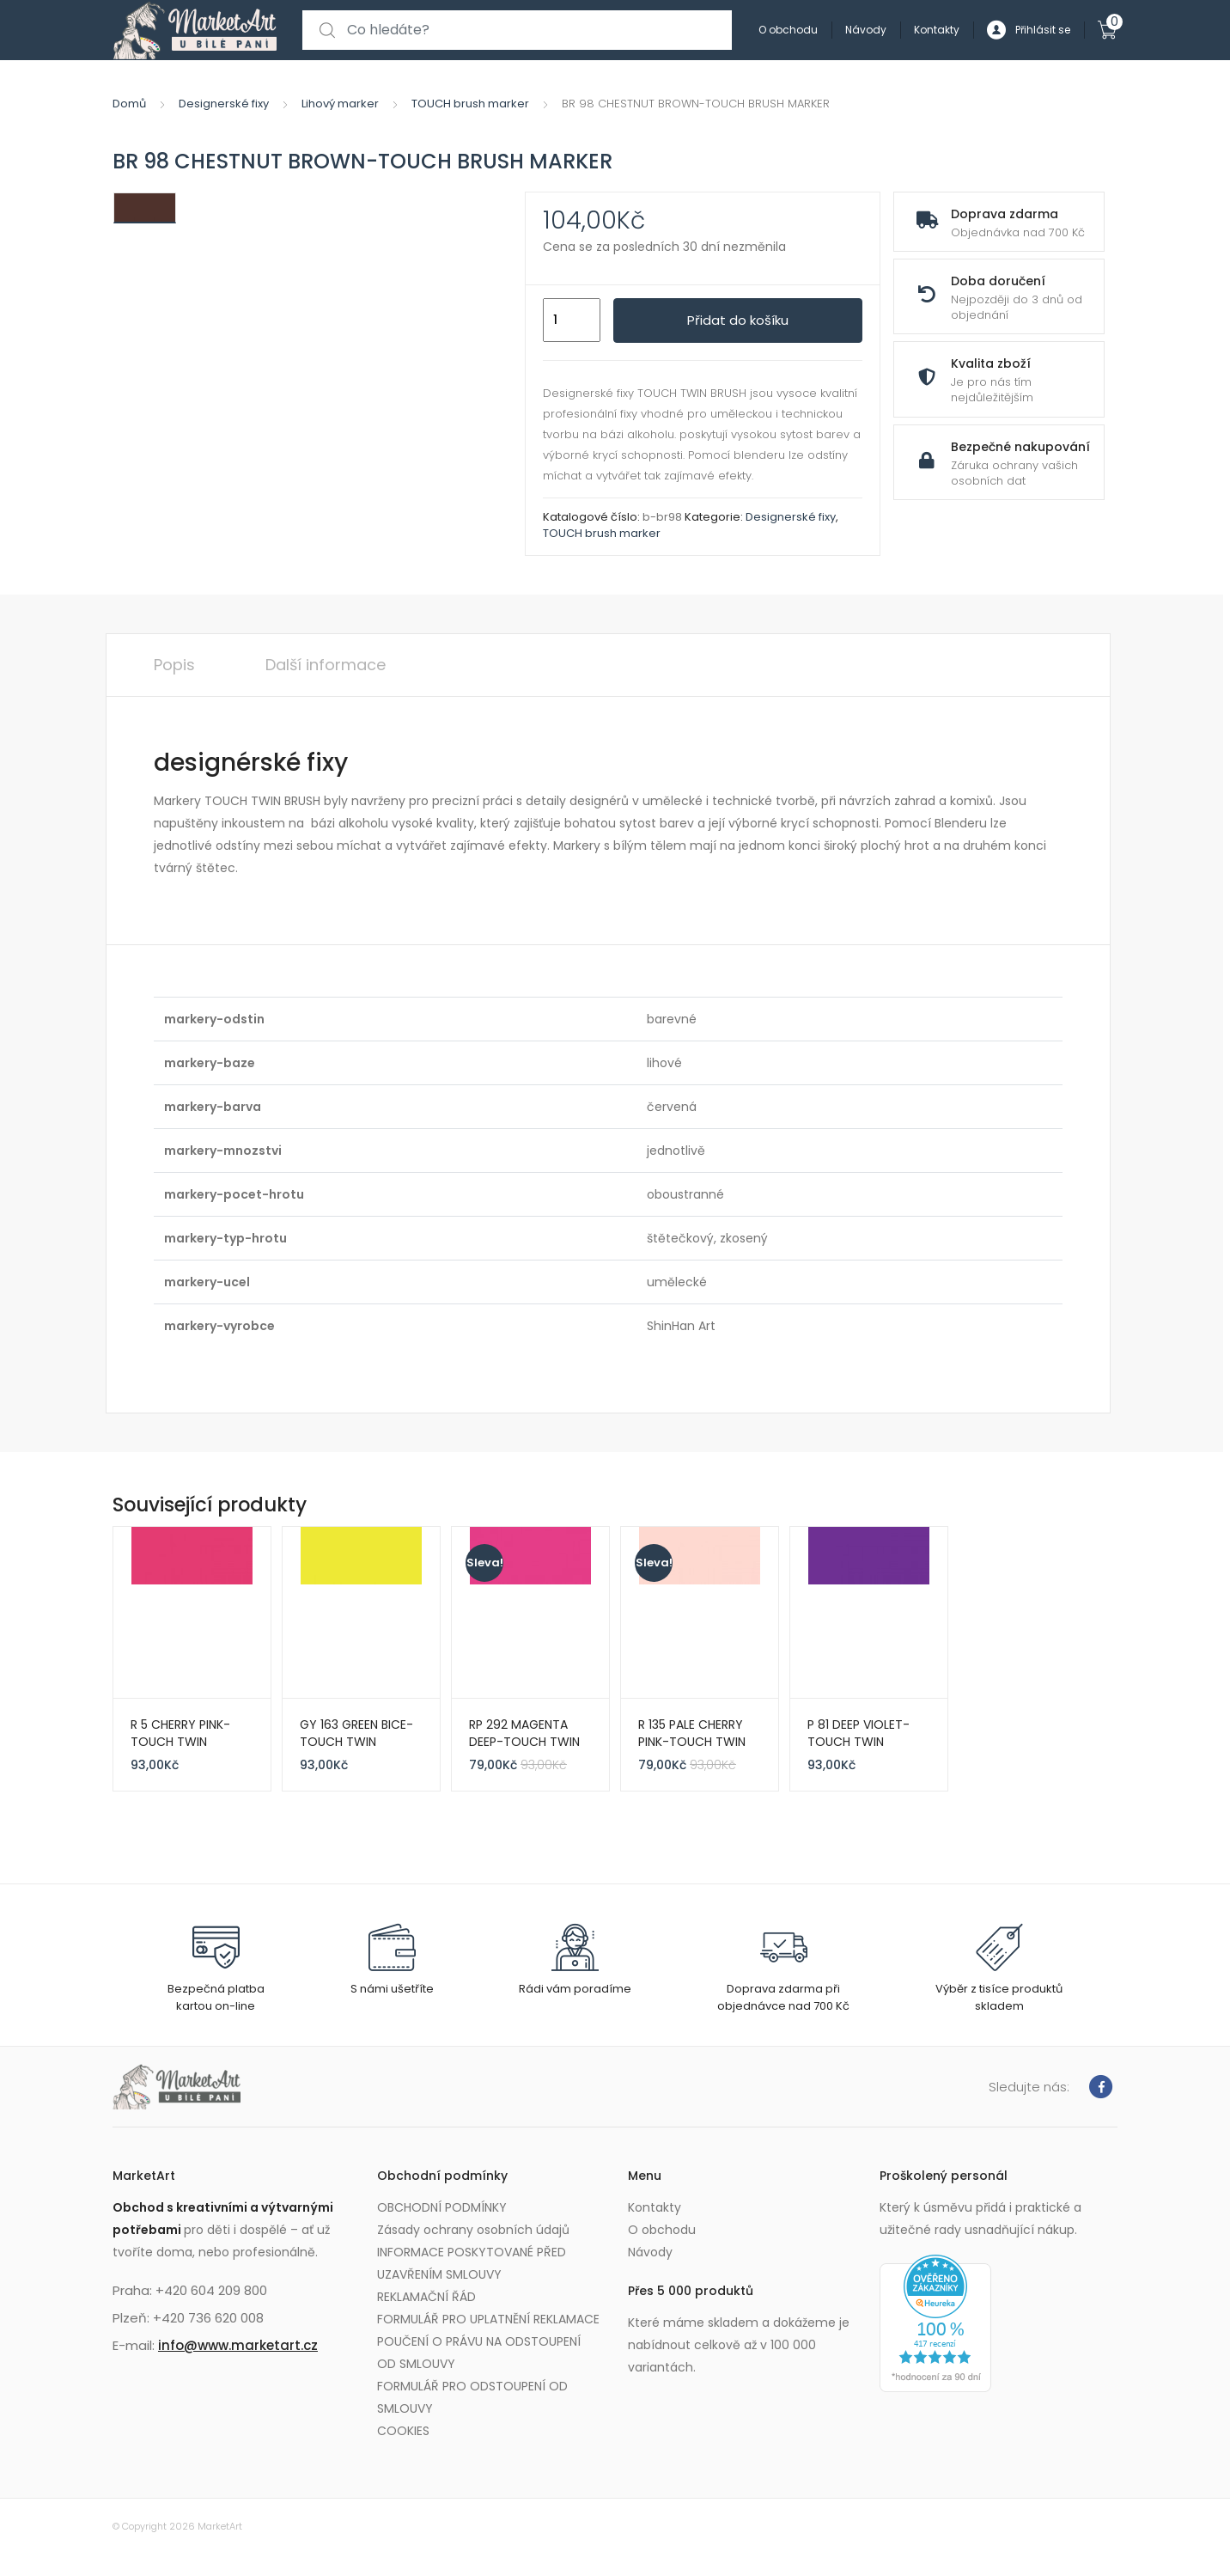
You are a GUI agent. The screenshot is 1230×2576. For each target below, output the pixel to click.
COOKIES (403, 2430)
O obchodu (788, 29)
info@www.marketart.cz (238, 2345)
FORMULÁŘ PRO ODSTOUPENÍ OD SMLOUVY (472, 2397)
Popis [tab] (174, 664)
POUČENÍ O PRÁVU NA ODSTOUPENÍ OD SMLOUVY (479, 2352)
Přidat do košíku (738, 320)
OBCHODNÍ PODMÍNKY (442, 2207)
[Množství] (571, 320)
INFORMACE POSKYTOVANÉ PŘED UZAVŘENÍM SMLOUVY (471, 2263)
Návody (865, 29)
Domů (129, 103)
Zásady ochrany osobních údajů (473, 2229)
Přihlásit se (1028, 30)
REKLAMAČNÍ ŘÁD (426, 2296)
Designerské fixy (224, 103)
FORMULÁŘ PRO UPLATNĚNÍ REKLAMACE (488, 2319)
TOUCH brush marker (470, 103)
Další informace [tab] (325, 664)
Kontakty (936, 29)
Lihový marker (340, 103)
